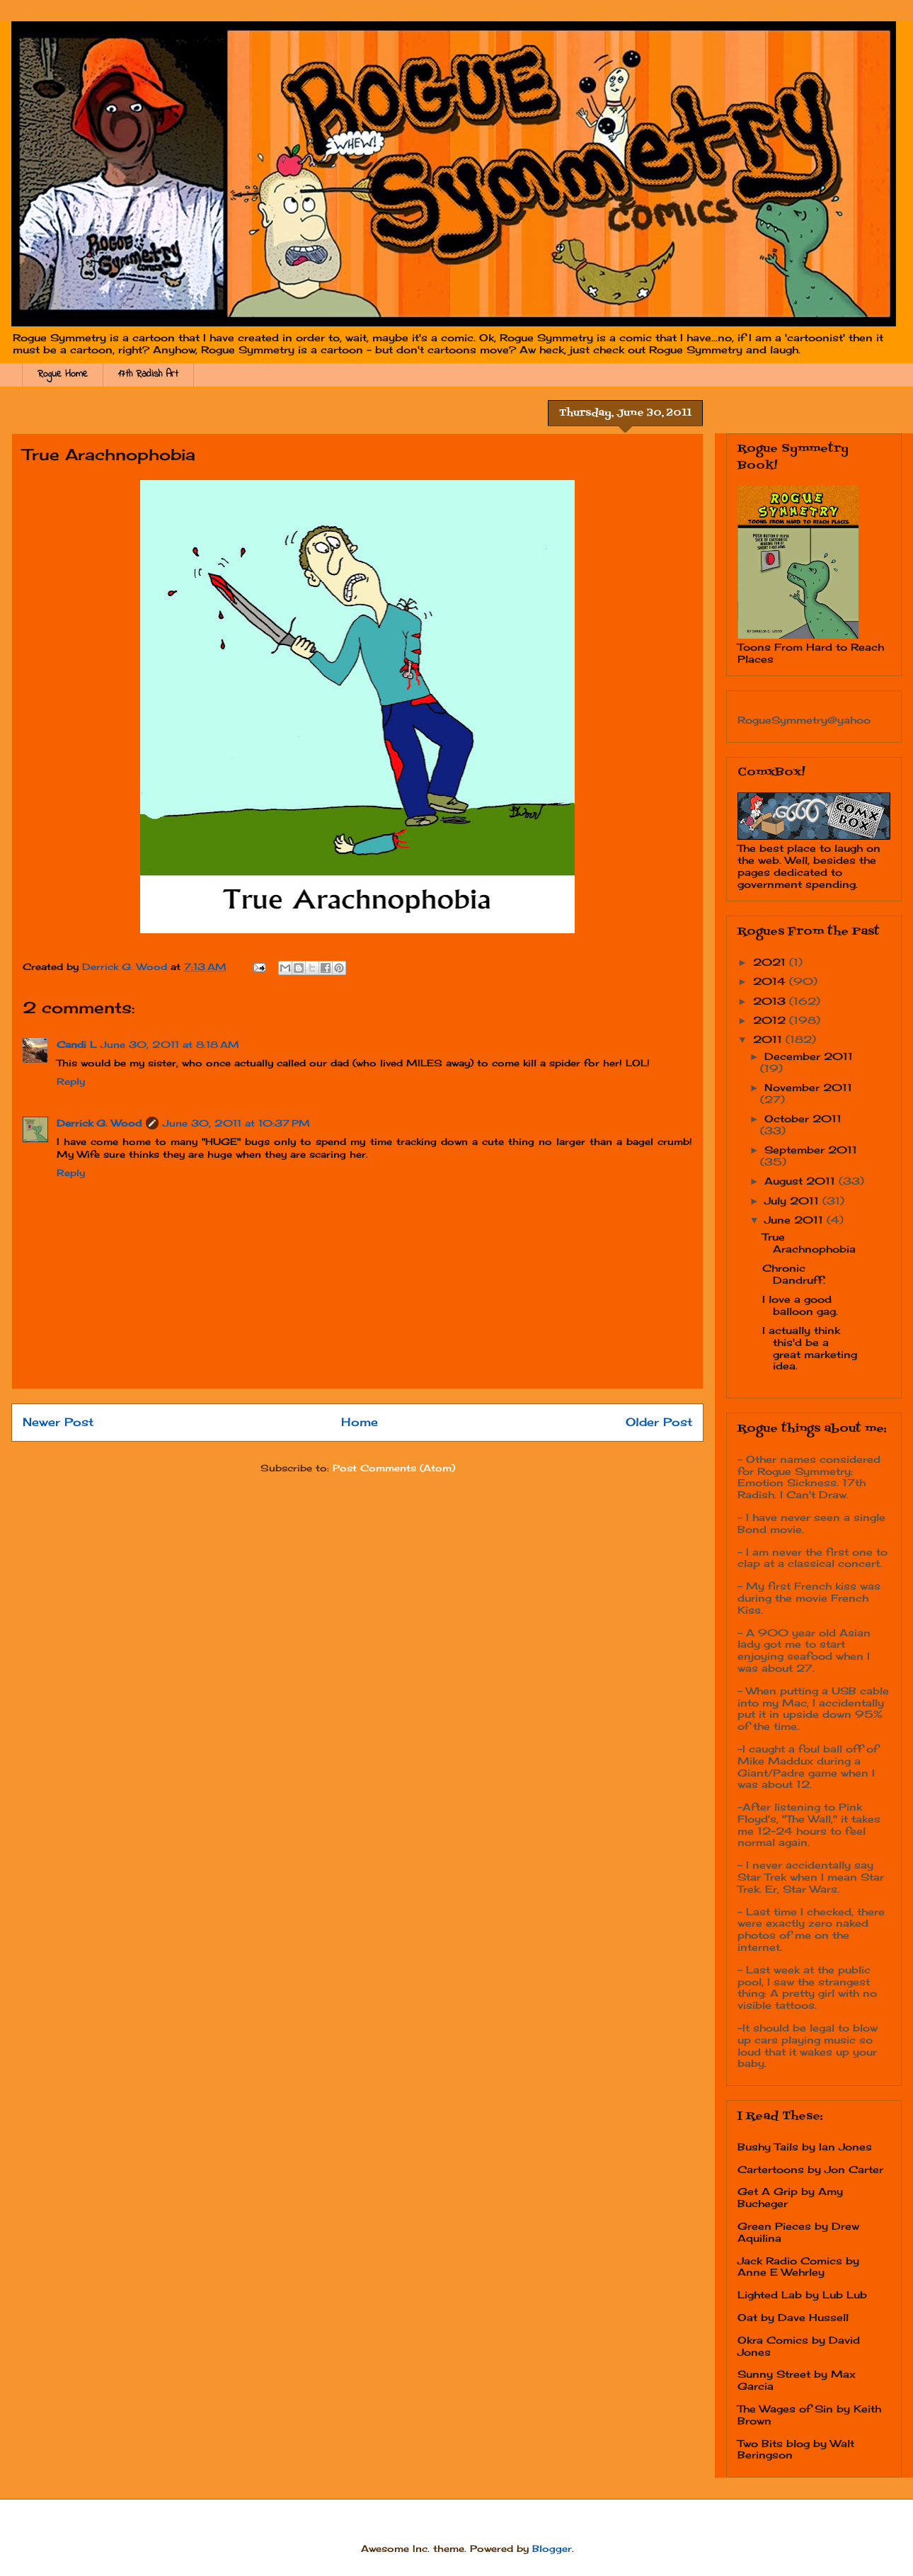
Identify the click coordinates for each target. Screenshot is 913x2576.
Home (359, 1422)
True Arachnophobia (809, 1243)
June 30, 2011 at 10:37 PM (236, 1123)
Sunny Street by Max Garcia (796, 2380)
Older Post (659, 1422)
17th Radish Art (148, 374)
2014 (771, 981)
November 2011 (808, 1087)
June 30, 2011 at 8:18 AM (170, 1044)
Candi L (76, 1044)
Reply (71, 1081)
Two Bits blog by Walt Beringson (795, 2449)
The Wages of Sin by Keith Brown (809, 2415)
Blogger (552, 2548)
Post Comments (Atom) (394, 1468)
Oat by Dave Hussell (793, 2317)
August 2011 (801, 1181)
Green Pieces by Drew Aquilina (798, 2232)
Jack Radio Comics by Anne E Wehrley (798, 2267)
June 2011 (795, 1220)
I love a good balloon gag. (800, 1305)
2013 (771, 1001)
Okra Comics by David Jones (798, 2346)
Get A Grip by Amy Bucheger (790, 2197)
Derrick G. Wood (99, 1123)
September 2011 (810, 1150)
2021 (771, 962)
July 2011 (793, 1201)
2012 (771, 1020)
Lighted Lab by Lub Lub (802, 2295)
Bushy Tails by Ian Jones (804, 2147)
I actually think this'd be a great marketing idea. (809, 1348)
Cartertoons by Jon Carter (810, 2169)
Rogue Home (63, 374)
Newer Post (58, 1422)
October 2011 (803, 1118)
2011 (769, 1039)
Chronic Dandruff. (793, 1274)
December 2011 (808, 1056)
